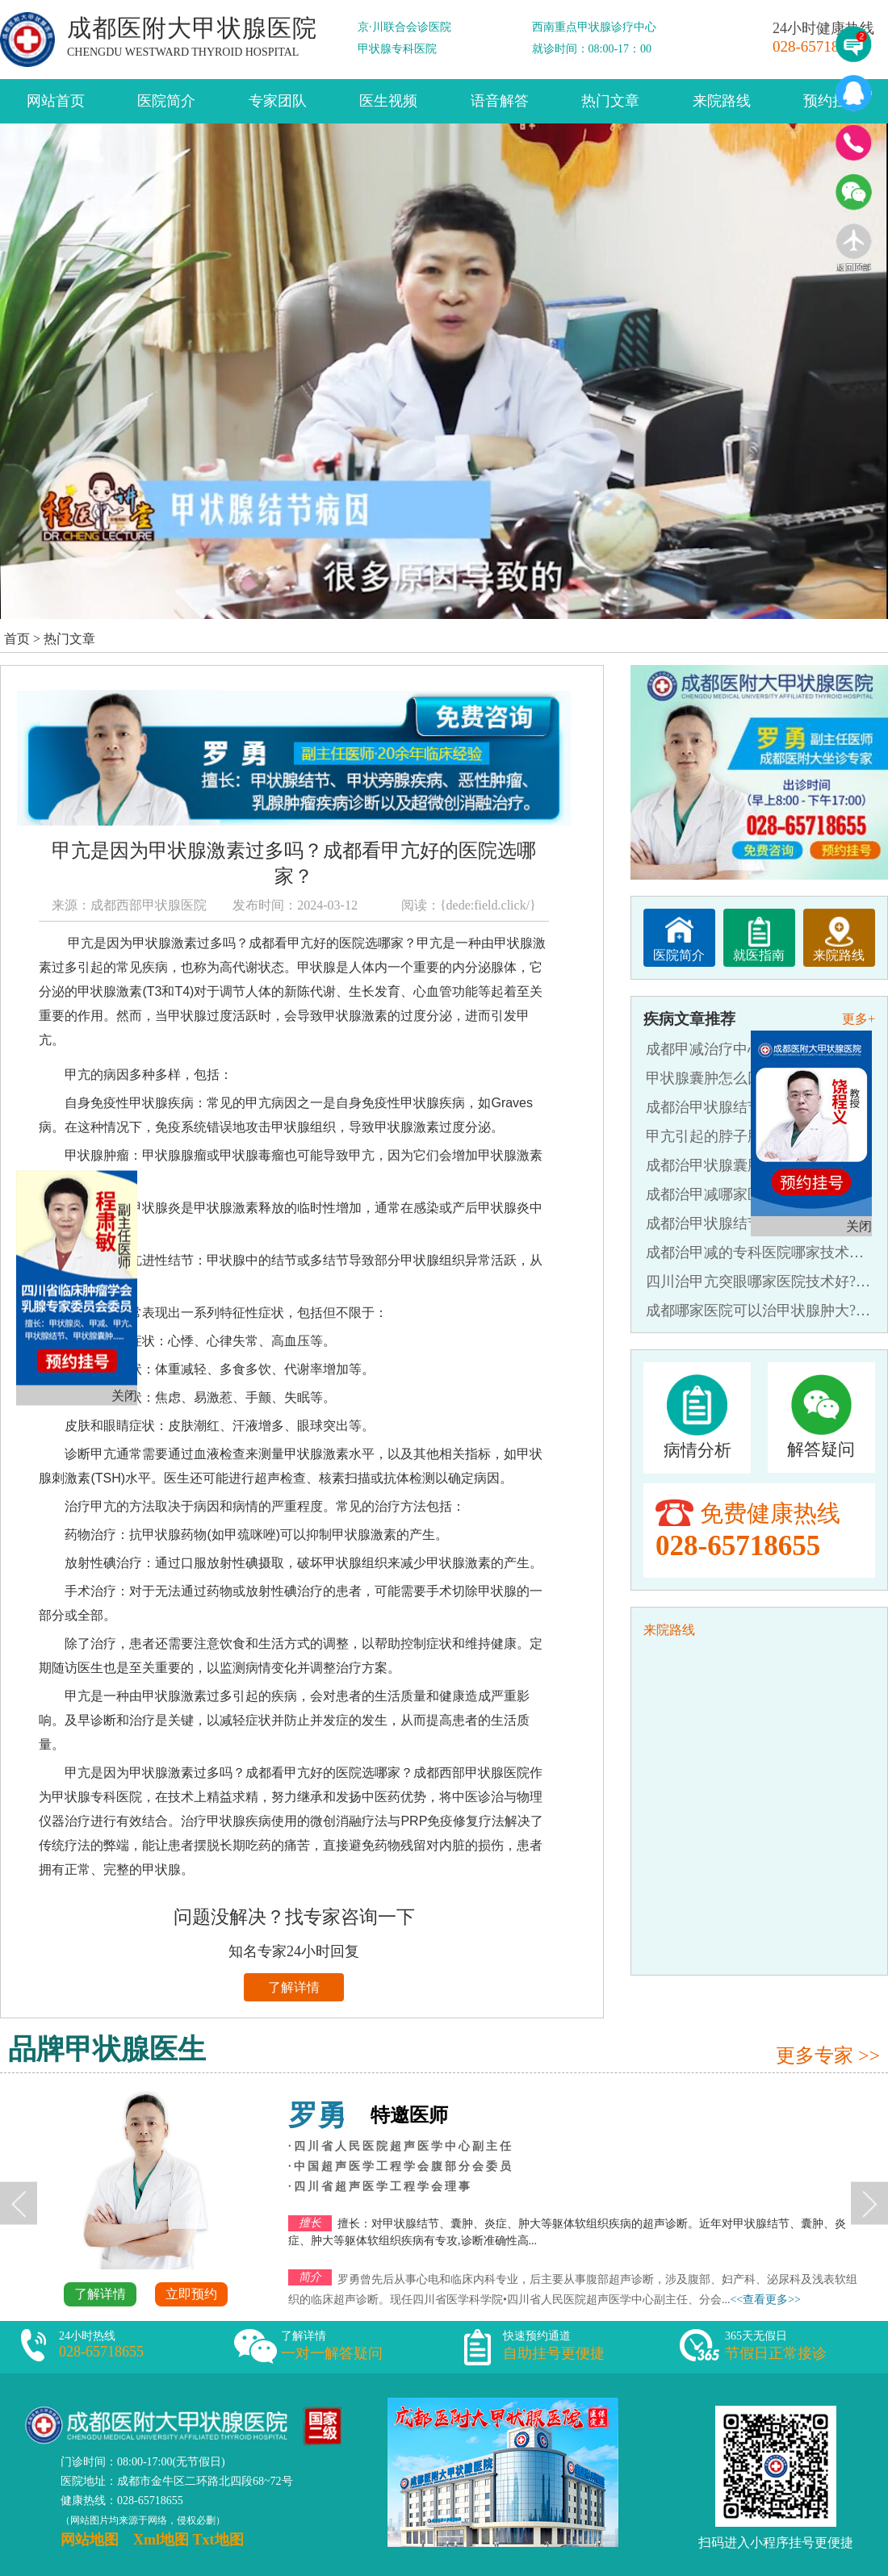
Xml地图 (161, 2540)
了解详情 (294, 1987)
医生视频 (388, 101)
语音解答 (500, 101)
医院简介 (166, 101)
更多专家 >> (828, 2055)
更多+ (858, 1019)
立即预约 (191, 2294)
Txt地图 (218, 2540)
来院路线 (722, 101)
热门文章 (610, 101)
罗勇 (317, 2115)
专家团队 (278, 101)
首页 (17, 639)
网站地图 (90, 2540)
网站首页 (56, 101)
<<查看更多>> (765, 2300)
